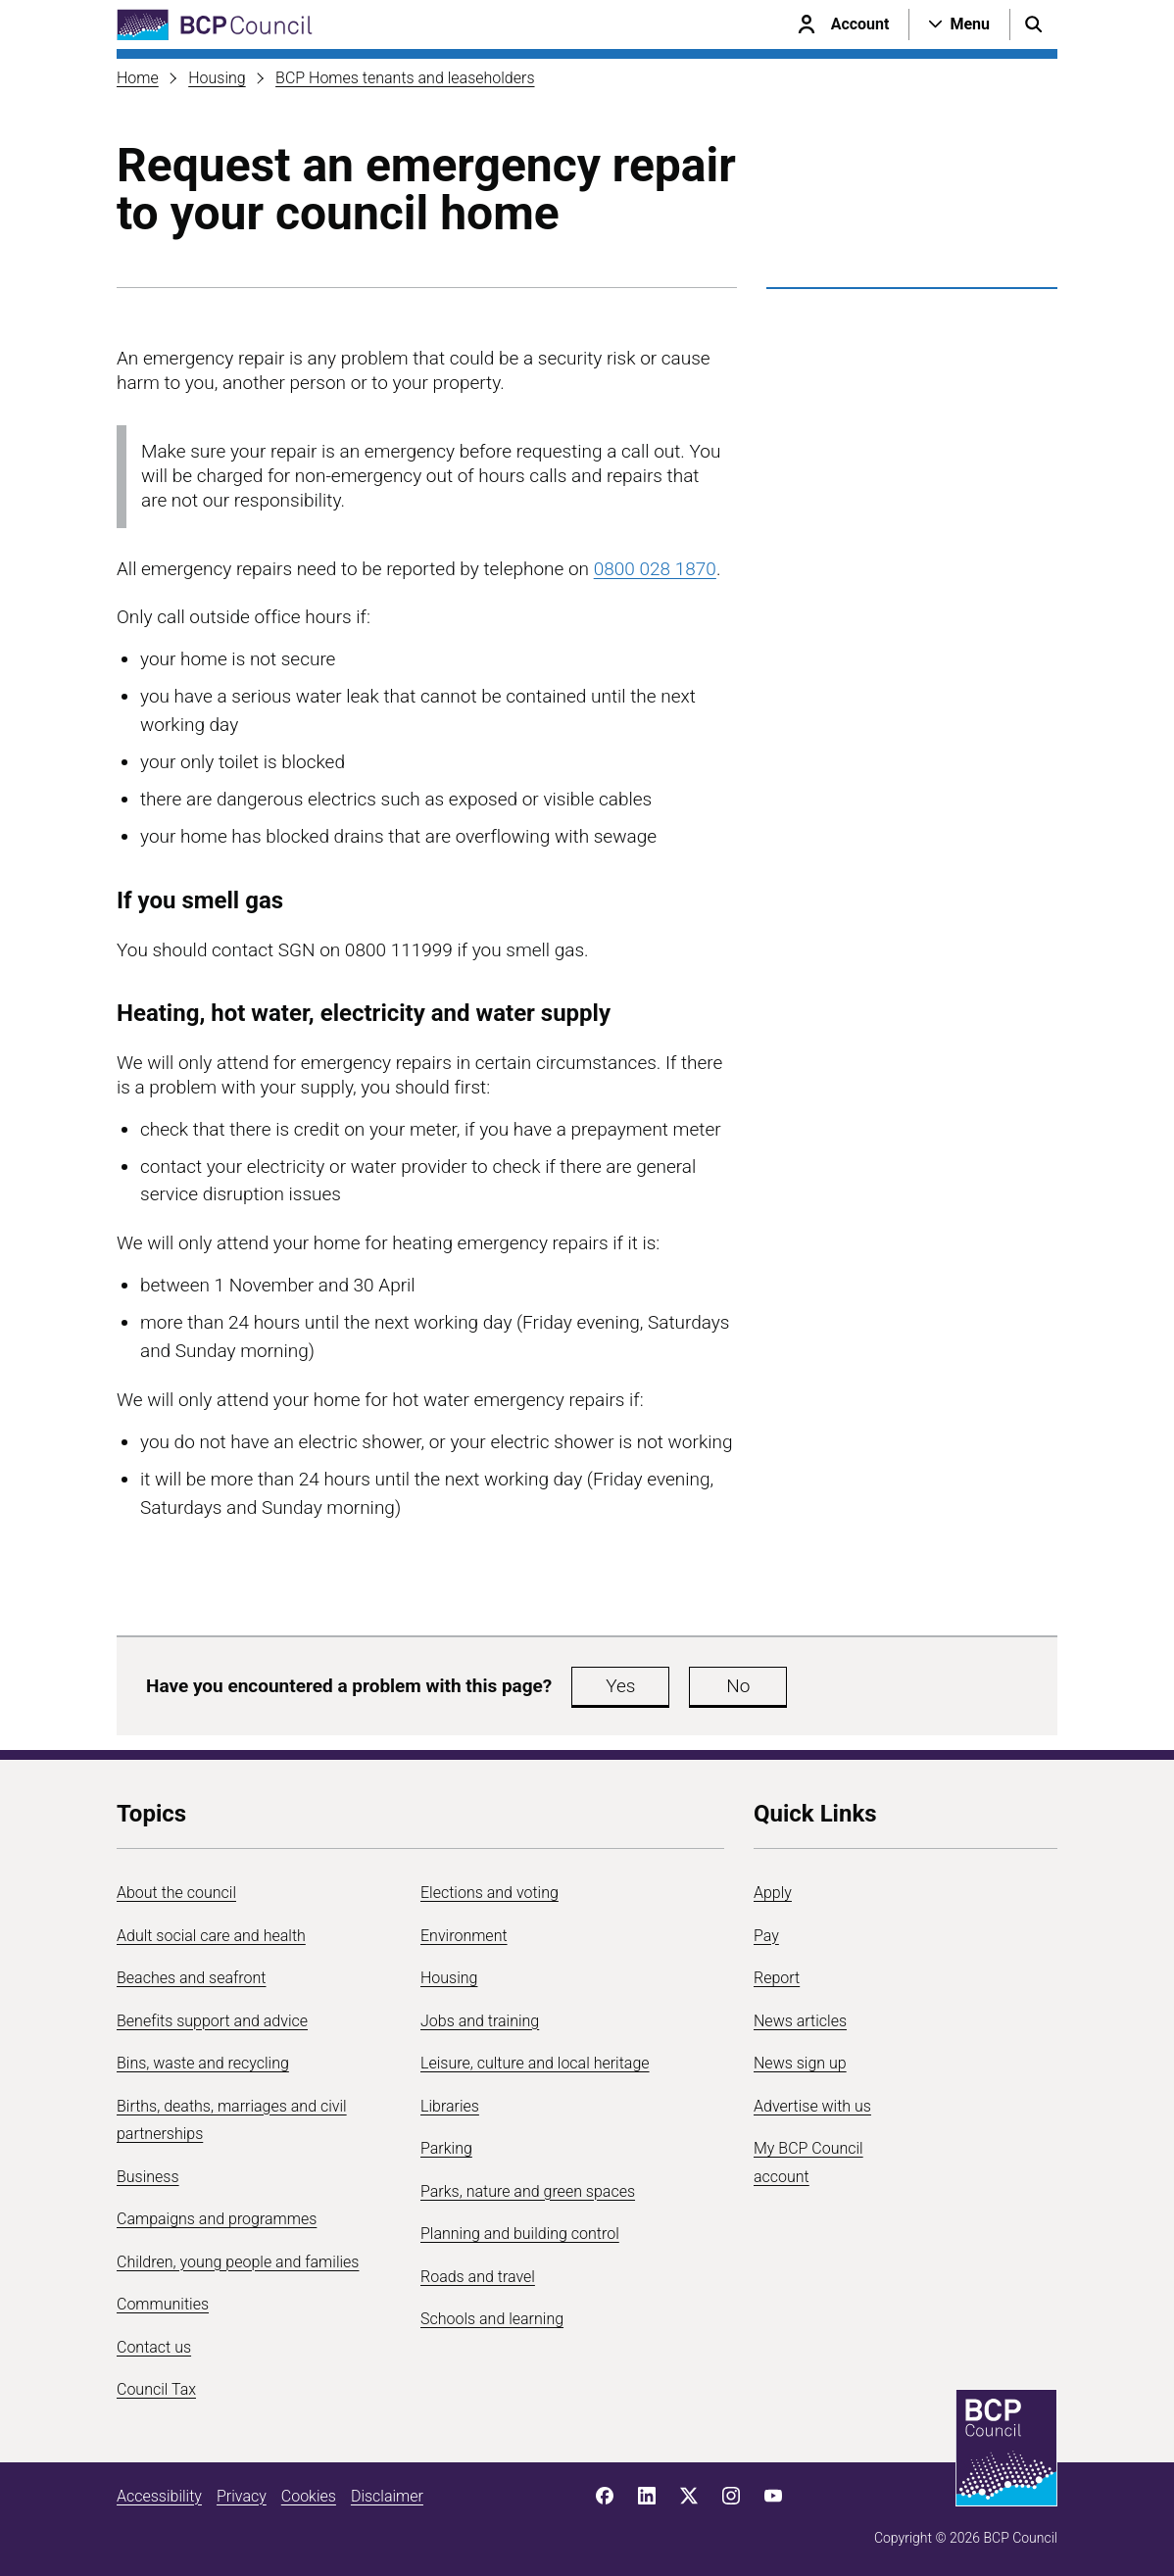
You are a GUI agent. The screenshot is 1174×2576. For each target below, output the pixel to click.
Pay (766, 1935)
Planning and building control (519, 2233)
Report (777, 1977)
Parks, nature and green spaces (527, 2191)
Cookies (308, 2496)
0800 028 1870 (655, 569)
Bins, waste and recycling (203, 2063)
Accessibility (159, 2496)
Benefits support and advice (212, 2021)
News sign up (800, 2063)
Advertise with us (812, 2106)
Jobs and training (479, 2021)
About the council (176, 1892)
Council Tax (156, 2389)
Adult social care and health (211, 1935)
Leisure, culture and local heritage (535, 2063)
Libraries (449, 2106)
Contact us (154, 2347)
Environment (464, 1935)
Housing (216, 78)
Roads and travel (477, 2276)
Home (138, 78)
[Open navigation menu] (959, 24)
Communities (163, 2304)
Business (148, 2176)
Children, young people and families (238, 2262)
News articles (800, 2021)
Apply (773, 1892)
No (738, 1686)
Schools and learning (491, 2318)
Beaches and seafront (192, 1977)
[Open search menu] (1033, 24)
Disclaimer (387, 2496)
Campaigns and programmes (217, 2219)
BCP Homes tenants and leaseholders (404, 78)
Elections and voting (489, 1892)
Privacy (242, 2496)
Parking (446, 2148)
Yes (620, 1686)
